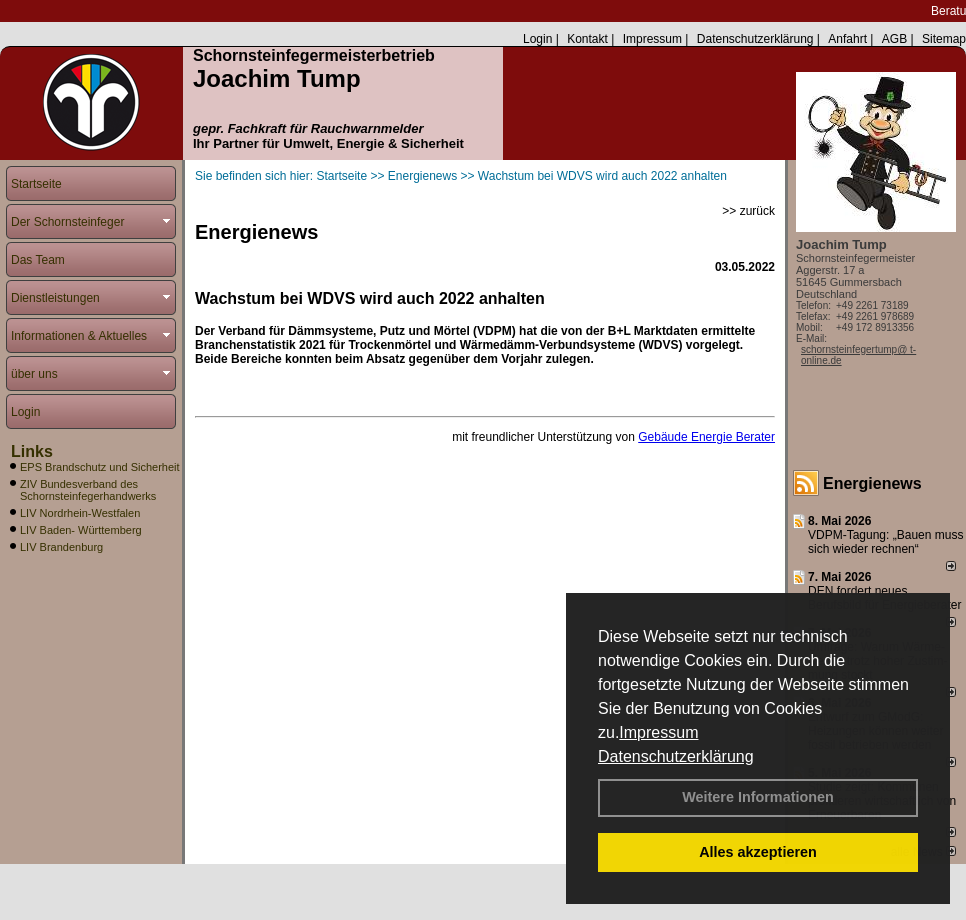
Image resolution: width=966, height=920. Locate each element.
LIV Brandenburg (61, 547)
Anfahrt (847, 39)
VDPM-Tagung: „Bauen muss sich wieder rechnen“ (885, 542)
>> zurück (748, 211)
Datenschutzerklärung (676, 756)
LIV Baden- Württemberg (81, 530)
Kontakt (587, 39)
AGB (894, 39)
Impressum (658, 732)
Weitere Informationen (758, 797)
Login (537, 39)
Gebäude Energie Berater (706, 437)
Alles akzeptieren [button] (758, 852)
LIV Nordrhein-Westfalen (80, 513)
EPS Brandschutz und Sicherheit (100, 467)
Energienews (872, 483)
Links (32, 451)
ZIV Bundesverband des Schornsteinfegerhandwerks (88, 490)
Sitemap (944, 39)
